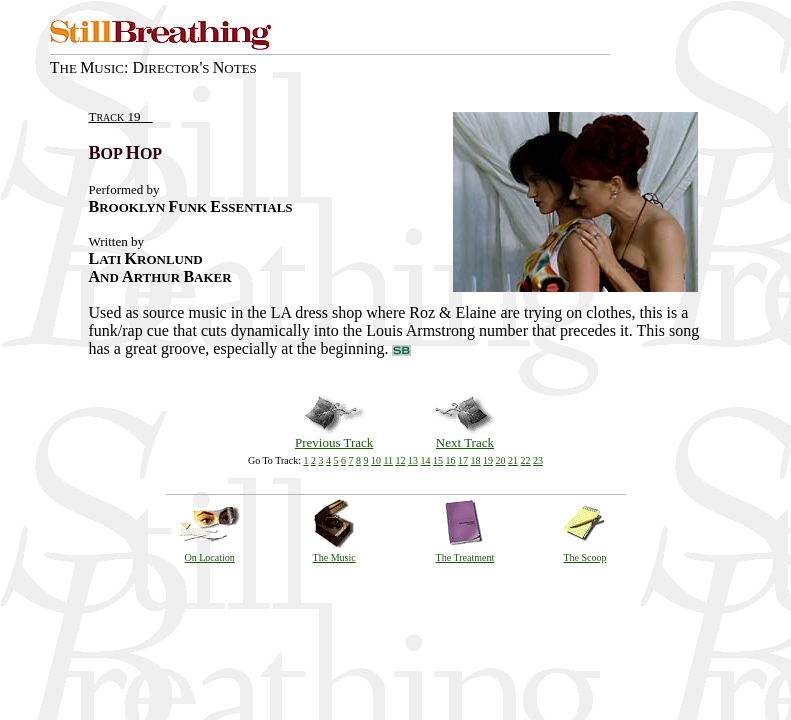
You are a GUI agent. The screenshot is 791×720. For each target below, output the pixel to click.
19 (488, 460)
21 (513, 460)
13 (413, 460)
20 (501, 460)
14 (426, 460)
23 (538, 460)
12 (401, 460)
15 (438, 460)
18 (476, 460)
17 (463, 460)
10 (376, 460)
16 (451, 460)
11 (388, 460)
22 (526, 460)
